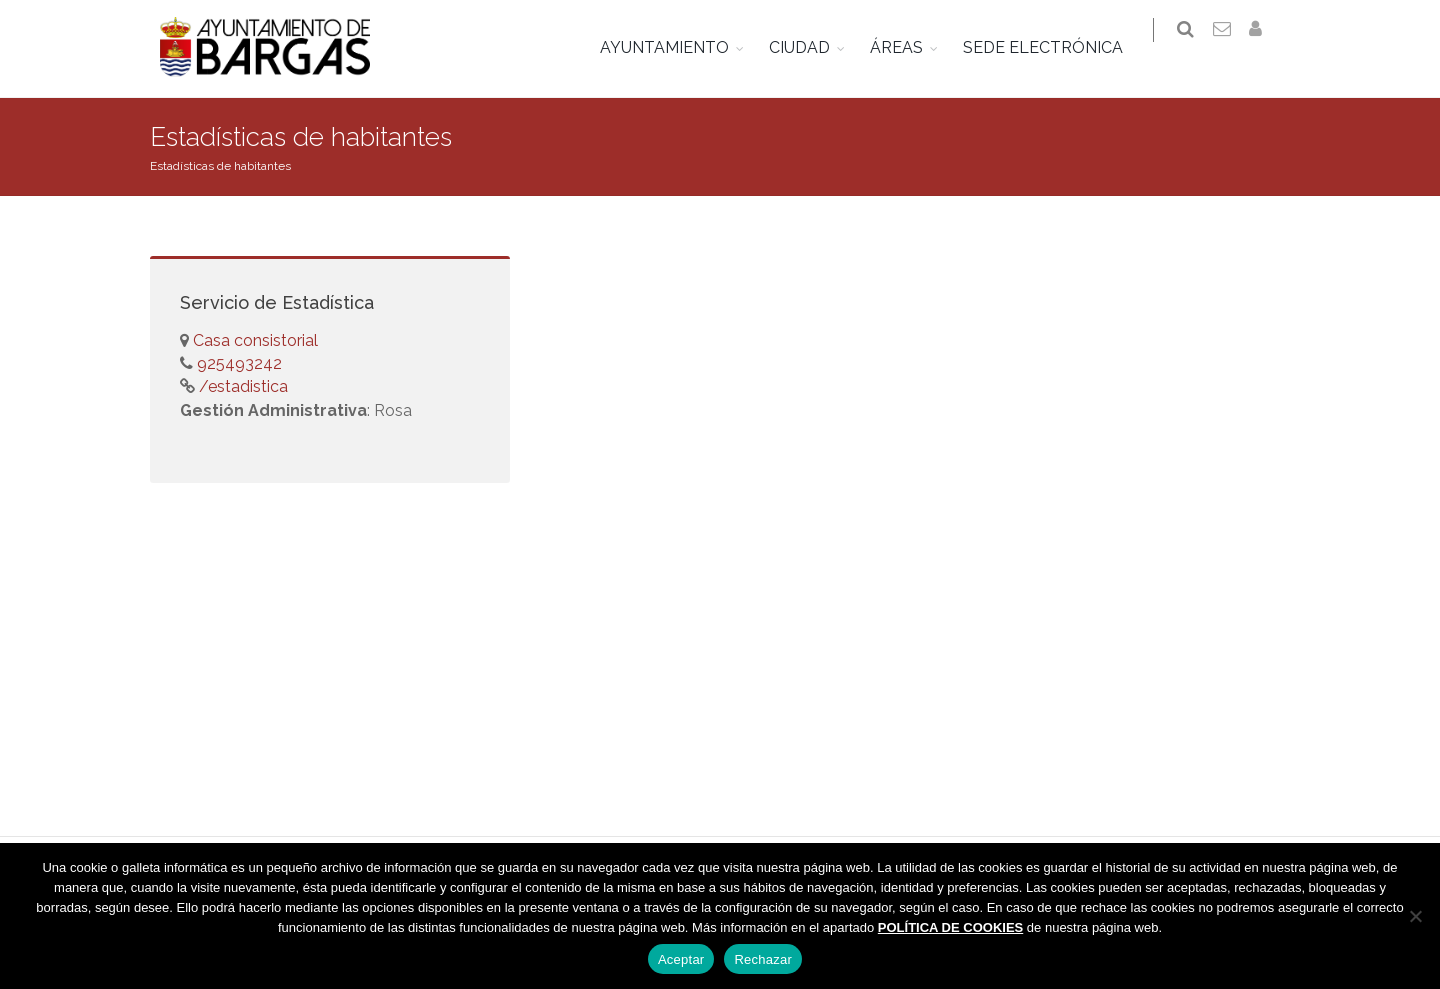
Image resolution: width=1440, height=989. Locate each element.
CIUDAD (812, 47)
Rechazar (763, 959)
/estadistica (241, 386)
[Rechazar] (1415, 916)
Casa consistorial (255, 340)
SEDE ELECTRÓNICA (1056, 47)
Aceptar (681, 959)
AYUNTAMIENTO (677, 47)
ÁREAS (909, 47)
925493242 (237, 363)
